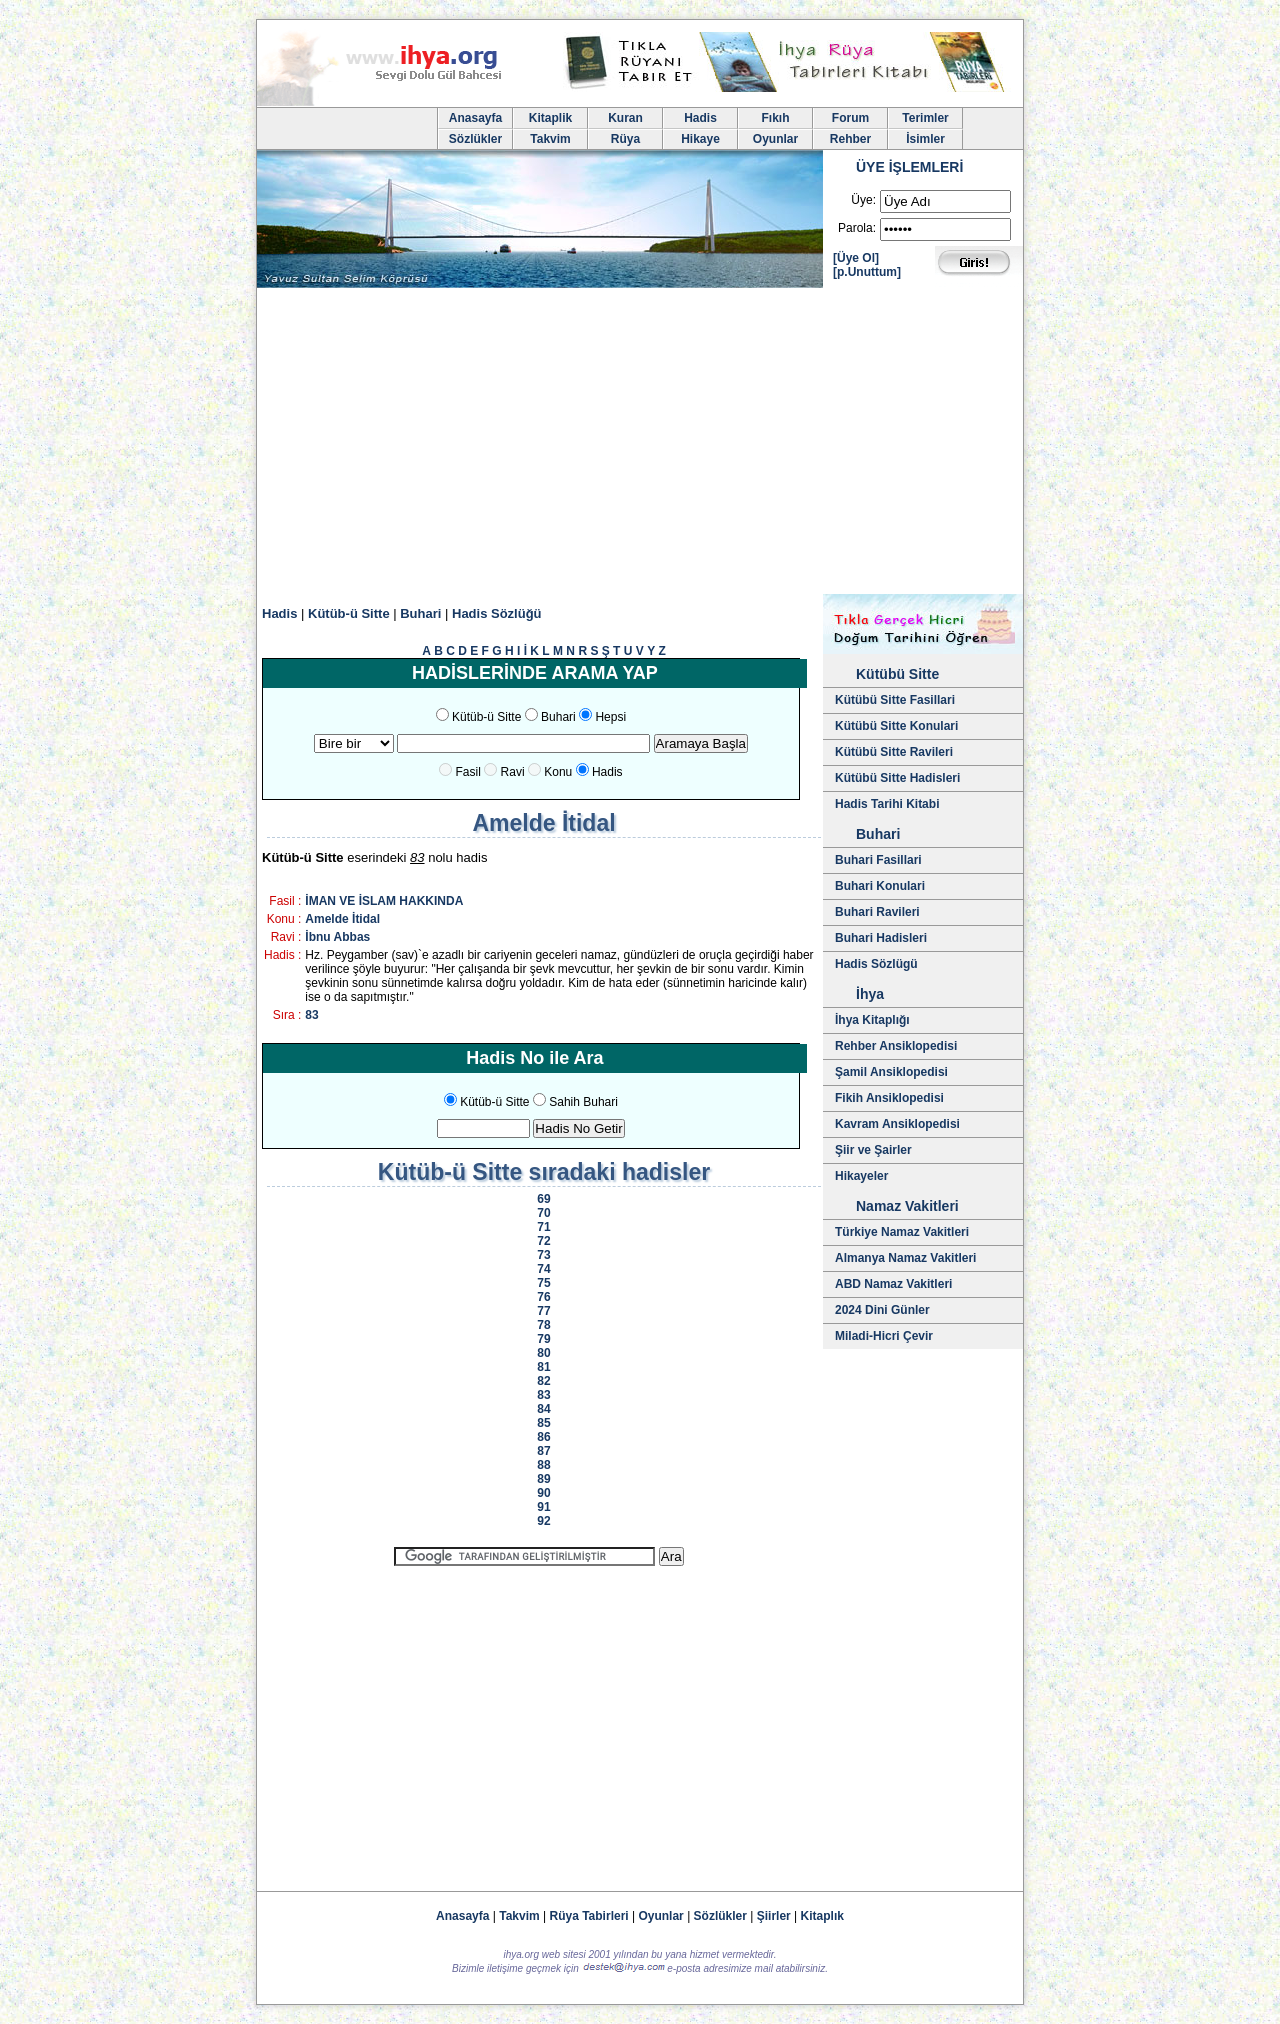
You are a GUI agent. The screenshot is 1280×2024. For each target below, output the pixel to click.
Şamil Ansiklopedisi (891, 1072)
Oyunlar (775, 139)
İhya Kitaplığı (872, 1020)
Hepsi (610, 717)
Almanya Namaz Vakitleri (905, 1258)
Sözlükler (475, 139)
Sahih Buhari (583, 1102)
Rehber (850, 139)
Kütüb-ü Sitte (349, 613)
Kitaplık (822, 1916)
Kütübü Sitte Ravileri (894, 752)
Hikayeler (861, 1176)
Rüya (625, 139)
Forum (850, 118)
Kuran (625, 118)
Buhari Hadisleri (881, 938)
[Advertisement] (640, 444)
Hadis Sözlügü (876, 964)
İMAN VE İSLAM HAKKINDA (384, 901)
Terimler (925, 118)
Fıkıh (775, 118)
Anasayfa (475, 118)
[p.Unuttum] (867, 272)
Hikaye (700, 139)
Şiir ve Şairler (873, 1150)
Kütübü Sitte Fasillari (895, 700)
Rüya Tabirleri (589, 1916)
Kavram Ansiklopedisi (897, 1124)
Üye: (863, 200)
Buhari (420, 613)
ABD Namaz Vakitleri (893, 1284)
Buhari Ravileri (877, 912)
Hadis (700, 118)
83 (311, 1015)
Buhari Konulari (880, 886)
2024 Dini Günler (882, 1310)
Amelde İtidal (342, 919)
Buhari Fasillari (878, 860)
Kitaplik (550, 118)
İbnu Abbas (337, 937)
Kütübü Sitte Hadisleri (897, 778)
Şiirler (774, 1916)
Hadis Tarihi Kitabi (887, 804)
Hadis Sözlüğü (497, 613)
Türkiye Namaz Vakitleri (902, 1232)
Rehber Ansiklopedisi (896, 1046)
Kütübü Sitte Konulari (896, 726)
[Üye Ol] (856, 258)
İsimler (925, 139)
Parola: (857, 228)
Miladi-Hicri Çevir (884, 1336)
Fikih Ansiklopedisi (889, 1098)
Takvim (550, 139)
